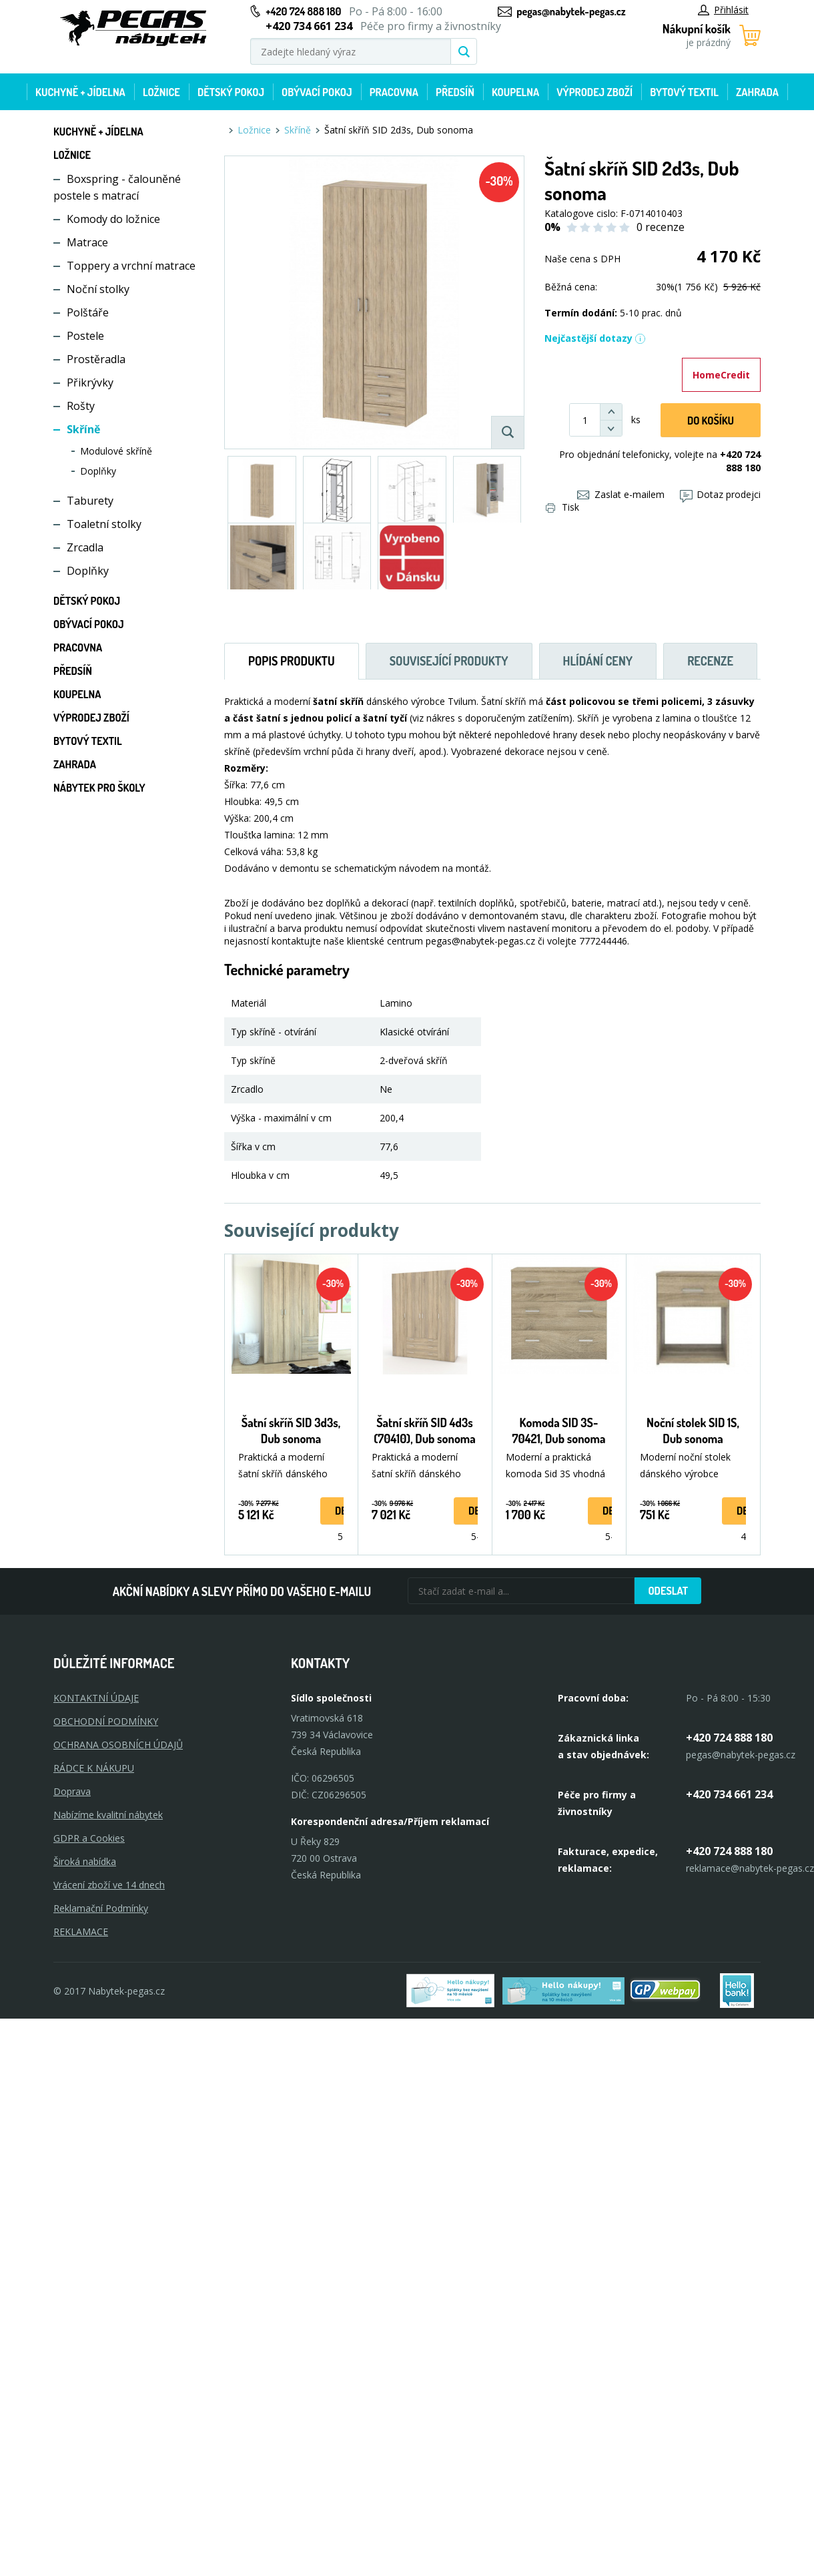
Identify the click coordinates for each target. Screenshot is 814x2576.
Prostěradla (96, 359)
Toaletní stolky (104, 524)
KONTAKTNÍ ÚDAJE (96, 1698)
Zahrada (757, 92)
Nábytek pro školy (99, 787)
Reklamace (80, 1931)
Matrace (87, 242)
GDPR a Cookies (89, 1838)
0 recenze (661, 227)
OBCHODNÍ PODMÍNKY (105, 1721)
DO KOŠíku (710, 420)
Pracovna (394, 92)
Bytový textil (684, 92)
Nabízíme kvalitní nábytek (108, 1814)
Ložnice (161, 92)
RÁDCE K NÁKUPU (93, 1768)
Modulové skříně (116, 451)
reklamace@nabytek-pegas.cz (750, 1868)
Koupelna (515, 92)
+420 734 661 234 (729, 1794)
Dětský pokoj (230, 92)
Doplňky (98, 471)
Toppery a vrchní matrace (131, 265)
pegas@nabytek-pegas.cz (570, 11)
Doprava (72, 1791)
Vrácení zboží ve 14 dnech (109, 1884)
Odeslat (668, 1590)
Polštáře (88, 312)
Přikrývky (90, 382)
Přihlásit (723, 9)
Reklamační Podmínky (100, 1908)
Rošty (81, 406)
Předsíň (455, 92)
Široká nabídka (84, 1861)
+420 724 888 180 (303, 11)
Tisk (562, 507)
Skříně (83, 429)
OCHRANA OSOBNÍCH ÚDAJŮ (118, 1744)
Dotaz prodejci (720, 494)
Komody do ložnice (113, 219)
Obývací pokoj (317, 92)
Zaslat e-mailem (621, 494)
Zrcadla (85, 547)
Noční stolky (98, 289)
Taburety (90, 500)
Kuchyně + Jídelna (80, 92)
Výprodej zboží (594, 92)
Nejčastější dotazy (595, 338)
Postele (85, 335)
